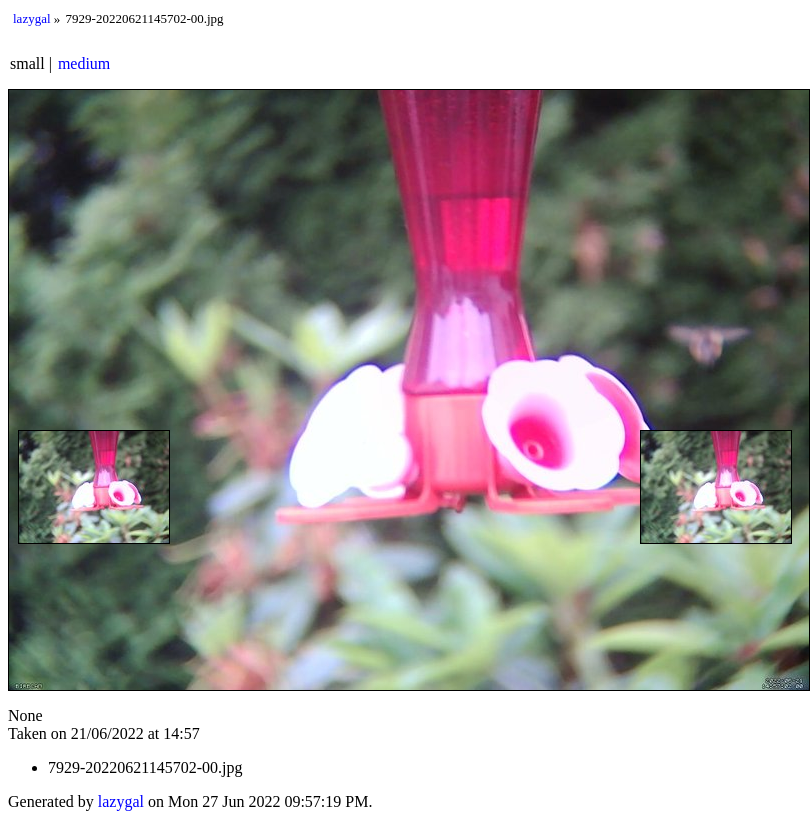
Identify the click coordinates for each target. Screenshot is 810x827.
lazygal (32, 18)
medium (84, 63)
